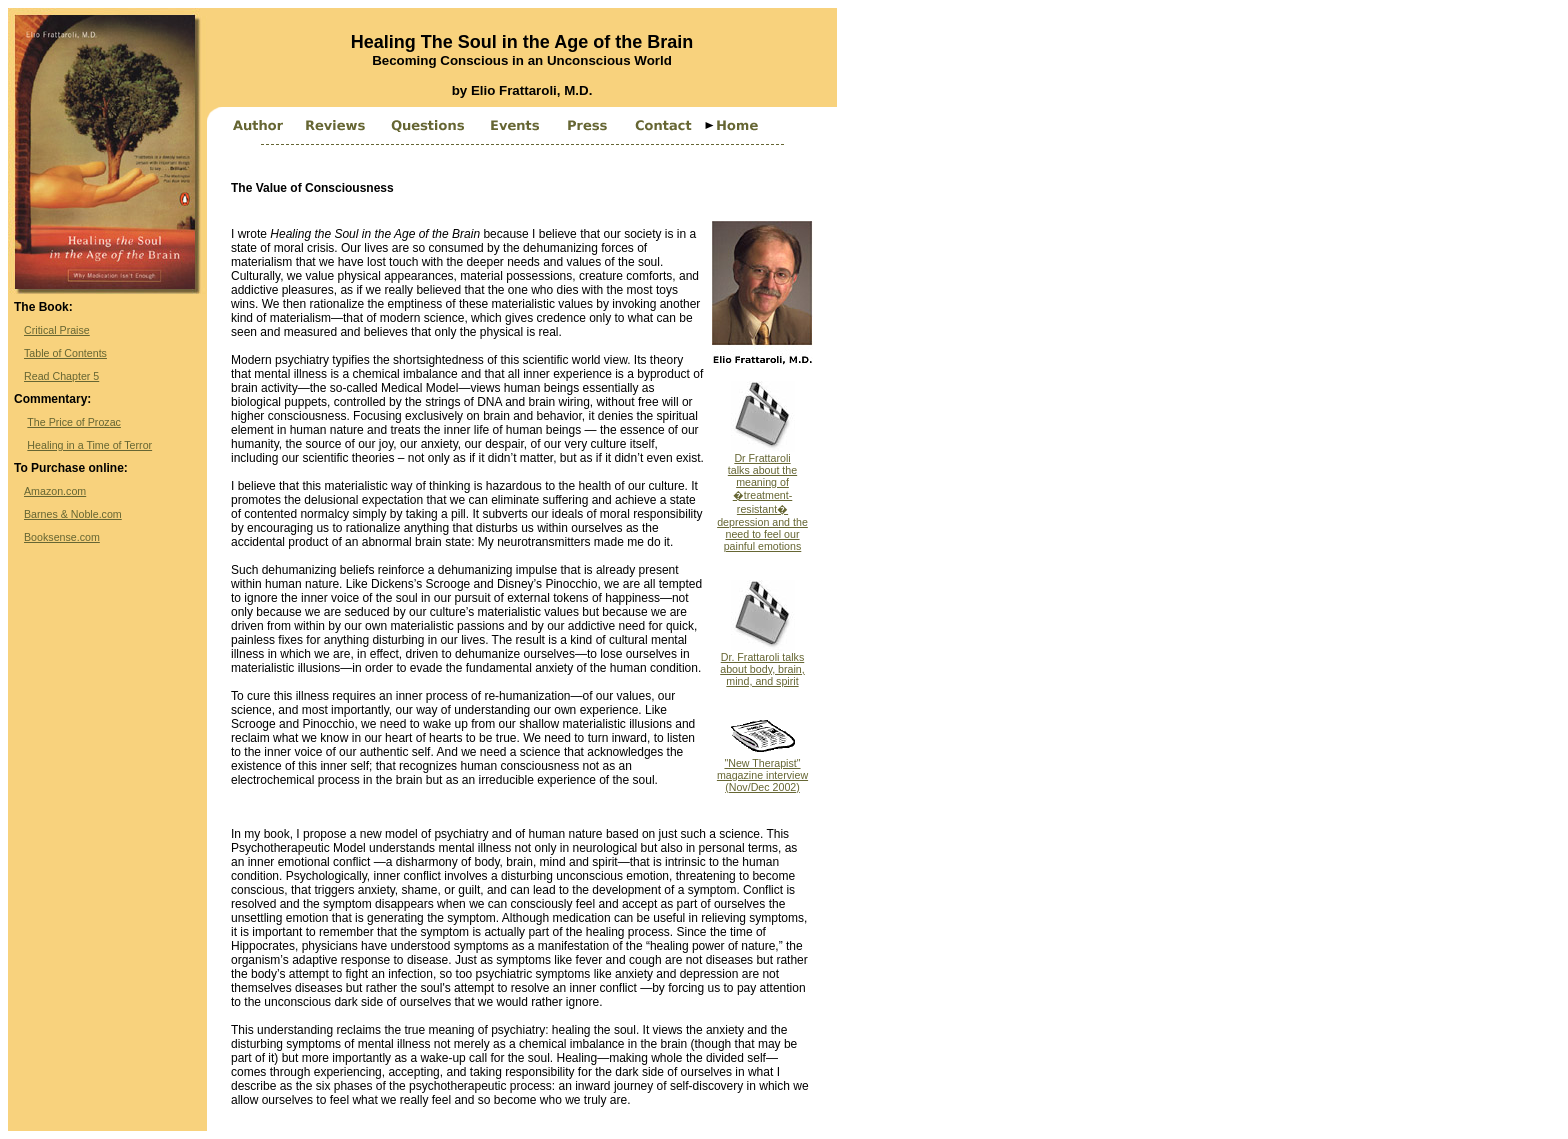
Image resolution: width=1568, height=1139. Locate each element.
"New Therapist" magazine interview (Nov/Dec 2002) (762, 770)
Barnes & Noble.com (73, 514)
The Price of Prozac (74, 422)
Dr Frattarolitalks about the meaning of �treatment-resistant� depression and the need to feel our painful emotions (762, 497)
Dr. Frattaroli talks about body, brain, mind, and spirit (762, 664)
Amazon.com (55, 491)
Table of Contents (65, 353)
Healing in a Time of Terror (89, 445)
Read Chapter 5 (61, 376)
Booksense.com (62, 537)
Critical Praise (57, 330)
